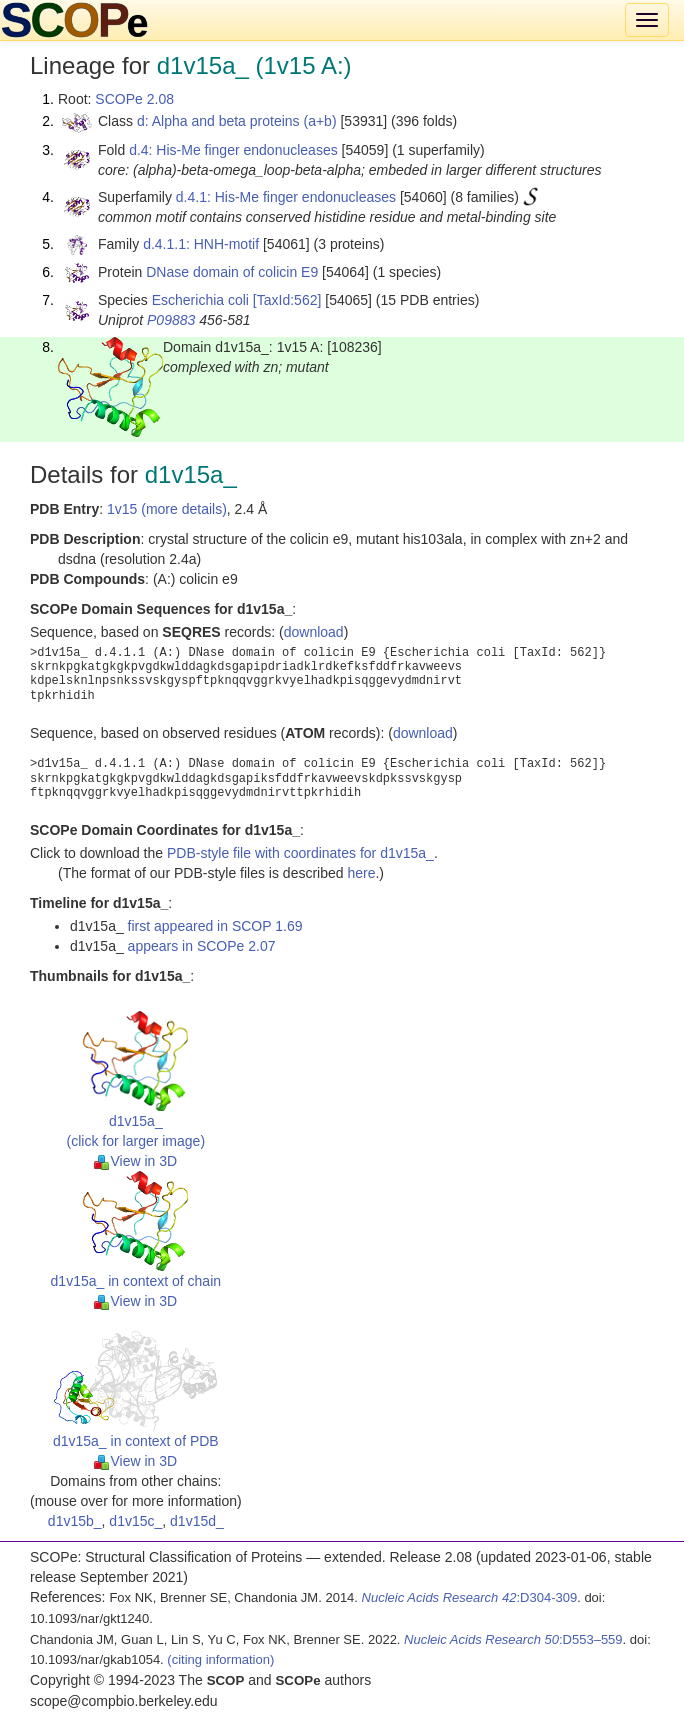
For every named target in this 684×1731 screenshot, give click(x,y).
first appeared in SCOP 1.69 (215, 926)
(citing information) (220, 1659)
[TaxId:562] (287, 300)
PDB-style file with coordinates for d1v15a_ (300, 853)
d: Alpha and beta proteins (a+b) (237, 121)
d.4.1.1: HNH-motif (201, 244)
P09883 (171, 320)
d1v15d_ (197, 1521)
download (314, 632)
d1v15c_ (135, 1521)
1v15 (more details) (167, 509)
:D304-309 (470, 1597)
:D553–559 (513, 1639)
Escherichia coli (200, 300)
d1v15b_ (75, 1521)
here (361, 873)
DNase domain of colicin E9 (232, 272)
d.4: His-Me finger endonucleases (233, 150)
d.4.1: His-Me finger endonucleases (286, 197)
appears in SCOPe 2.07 (202, 946)
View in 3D (135, 1161)
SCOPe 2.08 (134, 99)
